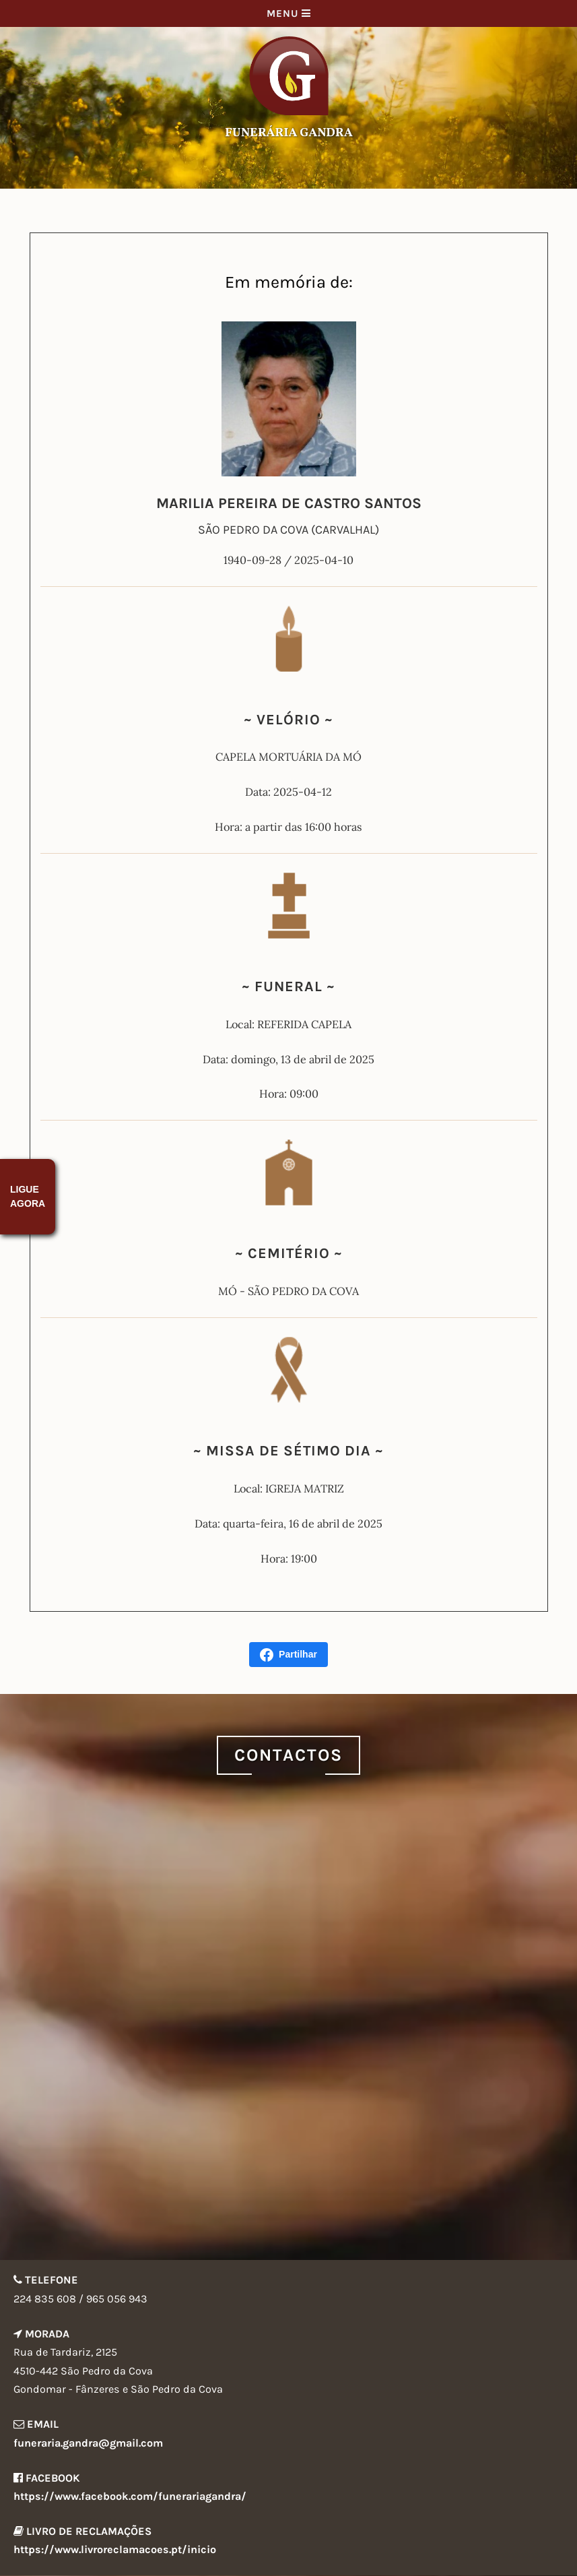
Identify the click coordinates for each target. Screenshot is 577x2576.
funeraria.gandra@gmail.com (88, 2443)
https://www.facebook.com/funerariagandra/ (129, 2496)
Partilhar (288, 1655)
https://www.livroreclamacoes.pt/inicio (114, 2549)
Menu (289, 13)
